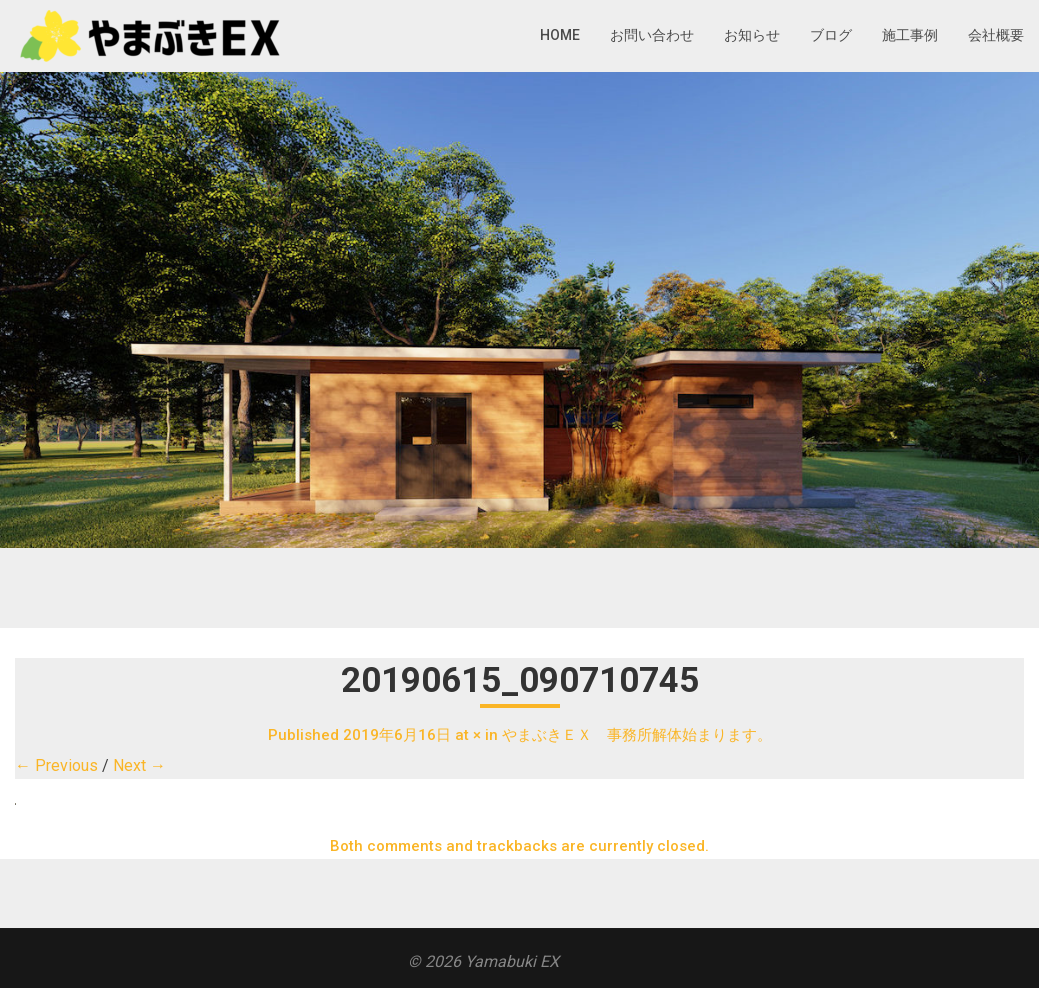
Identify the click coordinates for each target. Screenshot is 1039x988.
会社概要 (996, 35)
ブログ (831, 35)
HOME (560, 35)
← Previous (56, 765)
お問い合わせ (652, 35)
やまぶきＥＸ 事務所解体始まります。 (637, 735)
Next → (139, 765)
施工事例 (910, 35)
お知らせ (752, 35)
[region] (519, 310)
